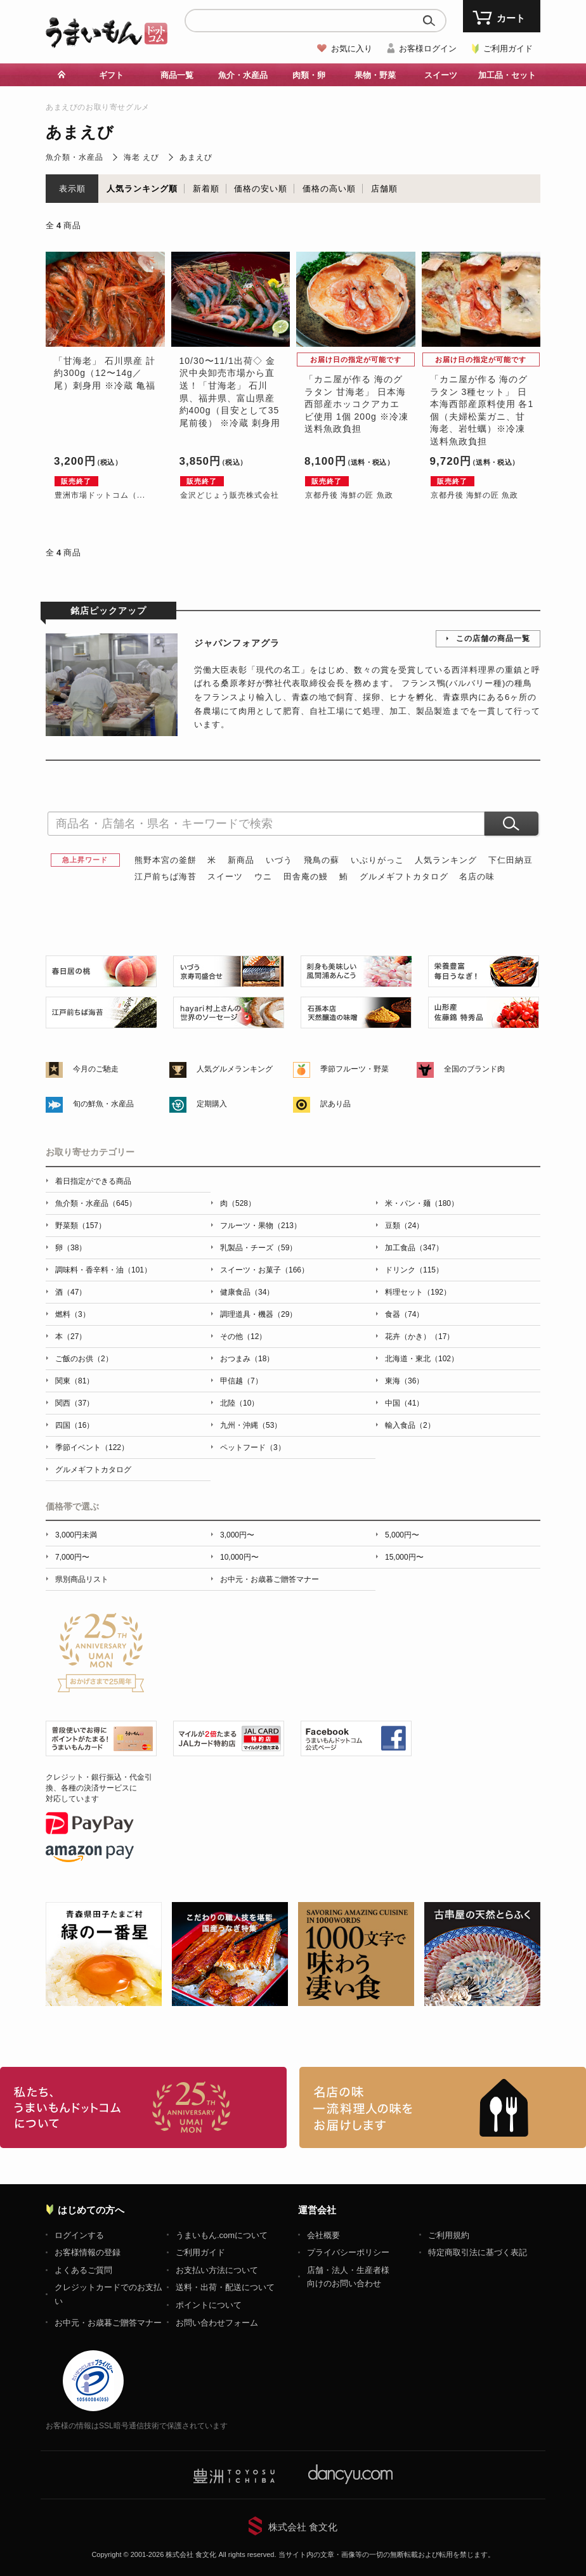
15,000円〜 (404, 1557)
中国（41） (404, 1403)
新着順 (206, 188)
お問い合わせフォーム (217, 2322)
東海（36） (404, 1380)
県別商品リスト (81, 1579)
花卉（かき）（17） (419, 1336)
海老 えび (141, 157)
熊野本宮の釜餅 (165, 860)
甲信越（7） (241, 1380)
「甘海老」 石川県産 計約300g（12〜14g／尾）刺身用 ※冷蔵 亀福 (104, 373)
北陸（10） (239, 1403)
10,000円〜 (239, 1557)
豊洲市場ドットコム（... (100, 495)
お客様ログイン (428, 48)
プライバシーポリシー (348, 2252)
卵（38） (70, 1247)
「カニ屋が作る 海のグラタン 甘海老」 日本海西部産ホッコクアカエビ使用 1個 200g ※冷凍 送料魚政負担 (356, 404)
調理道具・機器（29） (258, 1314)
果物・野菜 (375, 75)
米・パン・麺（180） (422, 1203)
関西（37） (74, 1403)
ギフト (111, 75)
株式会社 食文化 (302, 2526)
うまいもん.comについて (222, 2235)
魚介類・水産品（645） (95, 1203)
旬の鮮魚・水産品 (103, 1103)
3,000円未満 (76, 1535)
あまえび (195, 157)
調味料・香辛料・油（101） (103, 1269)
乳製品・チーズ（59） (258, 1247)
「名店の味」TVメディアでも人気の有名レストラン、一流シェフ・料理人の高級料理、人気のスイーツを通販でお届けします (442, 2107)
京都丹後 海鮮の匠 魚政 (349, 495)
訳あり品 (335, 1103)
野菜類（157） (80, 1225)
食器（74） (404, 1314)
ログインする (79, 2235)
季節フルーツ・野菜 (354, 1069)
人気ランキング (446, 860)
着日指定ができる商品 (93, 1181)
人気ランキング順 (142, 188)
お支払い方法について (217, 2270)
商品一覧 (176, 75)
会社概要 (323, 2235)
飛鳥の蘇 (321, 860)
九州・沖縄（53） (251, 1425)
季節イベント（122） (92, 1447)
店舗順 (384, 188)
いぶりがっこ (377, 860)
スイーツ (440, 75)
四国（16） (74, 1425)
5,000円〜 (402, 1535)
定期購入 (212, 1103)
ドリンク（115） (414, 1269)
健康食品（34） (247, 1292)
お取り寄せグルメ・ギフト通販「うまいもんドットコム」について (143, 2107)
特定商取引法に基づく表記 (477, 2252)
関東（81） (74, 1380)
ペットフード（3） (252, 1447)
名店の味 (477, 876)
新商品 (241, 860)
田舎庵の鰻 (305, 876)
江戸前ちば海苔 (165, 876)
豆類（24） (404, 1225)
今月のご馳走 (96, 1069)
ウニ (263, 876)
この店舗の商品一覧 (493, 638)
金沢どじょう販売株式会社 (229, 495)
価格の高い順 (329, 188)
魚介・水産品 (243, 75)
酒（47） (70, 1292)
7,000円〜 (72, 1557)
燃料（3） (72, 1314)
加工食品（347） (414, 1247)
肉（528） (238, 1203)
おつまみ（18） (247, 1358)
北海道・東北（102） (422, 1358)
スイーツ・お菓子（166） (264, 1269)
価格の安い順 (260, 188)
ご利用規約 (448, 2235)
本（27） (70, 1336)
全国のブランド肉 (474, 1069)
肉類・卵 (308, 75)
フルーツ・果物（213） (260, 1225)
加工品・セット (507, 75)
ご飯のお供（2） (84, 1358)
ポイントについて (209, 2305)
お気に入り (351, 48)
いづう (279, 860)
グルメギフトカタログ (404, 876)
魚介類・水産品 (74, 157)
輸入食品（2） (410, 1425)
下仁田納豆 (510, 860)
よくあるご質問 (83, 2270)
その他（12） (243, 1336)
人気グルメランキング (235, 1069)
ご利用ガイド (508, 48)
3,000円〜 (237, 1535)
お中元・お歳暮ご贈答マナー (269, 1579)
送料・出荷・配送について (225, 2287)
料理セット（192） (418, 1292)
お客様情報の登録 (87, 2252)
